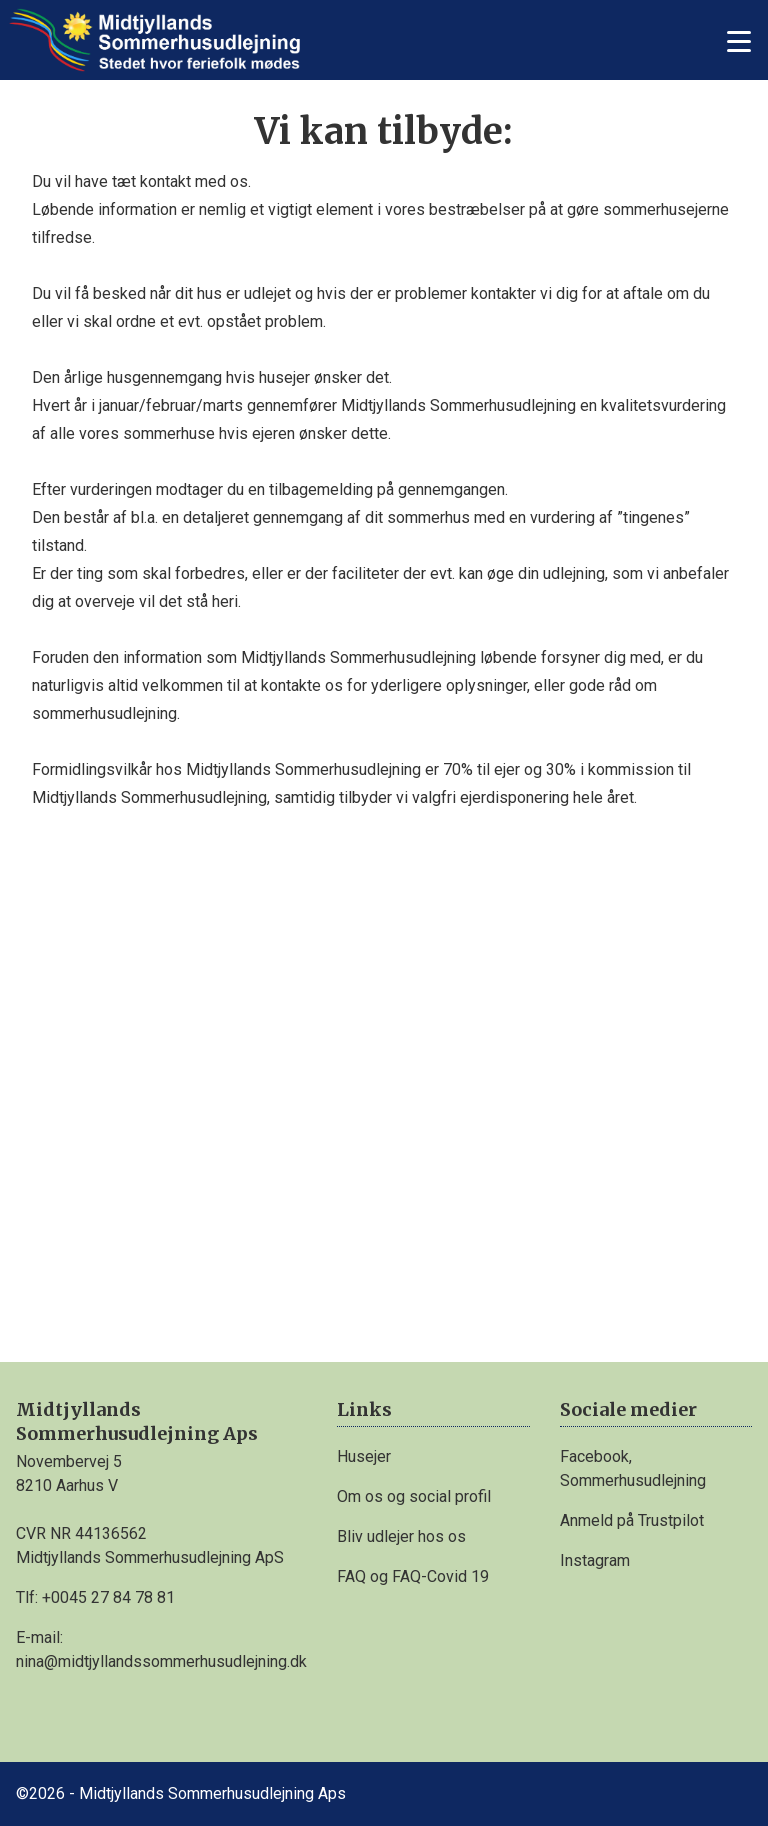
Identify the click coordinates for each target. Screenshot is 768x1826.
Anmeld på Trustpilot (632, 1520)
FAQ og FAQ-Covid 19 (413, 1576)
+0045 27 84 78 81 (108, 1597)
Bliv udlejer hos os (401, 1536)
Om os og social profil (414, 1496)
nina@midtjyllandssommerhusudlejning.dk (161, 1661)
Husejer (364, 1456)
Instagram (595, 1560)
